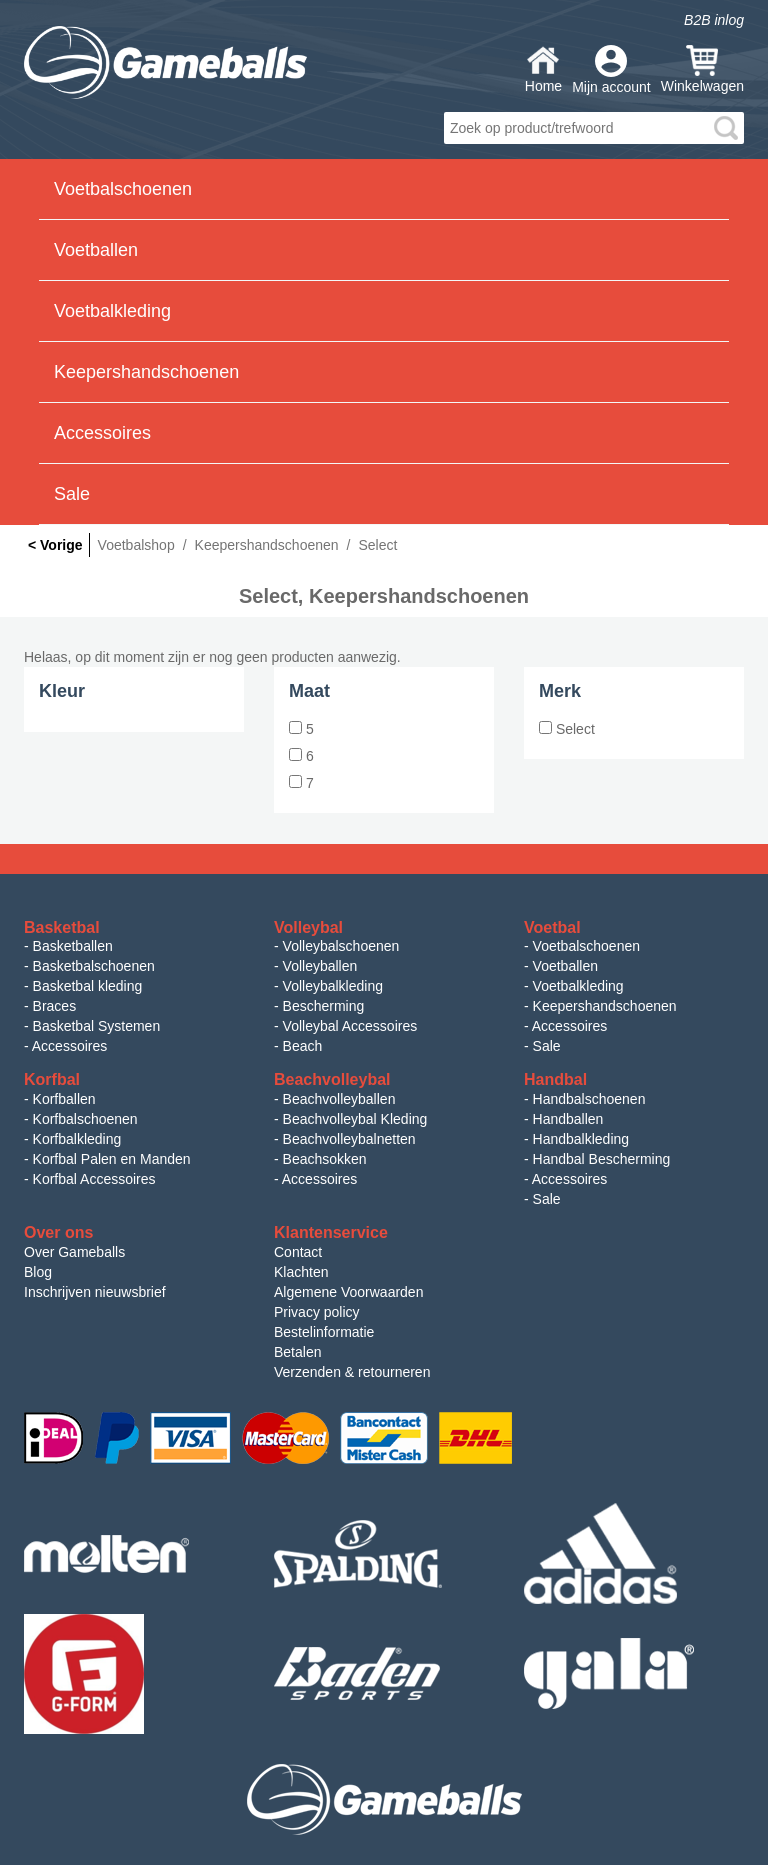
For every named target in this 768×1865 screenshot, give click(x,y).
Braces (55, 1006)
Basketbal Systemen (97, 1026)
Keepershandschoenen (605, 1006)
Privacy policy (317, 1312)
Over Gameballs (74, 1252)
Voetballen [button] (96, 250)
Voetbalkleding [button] (112, 311)
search (726, 128)
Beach (303, 1046)
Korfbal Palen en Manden (112, 1159)
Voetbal (552, 927)
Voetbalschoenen (586, 946)
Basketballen (73, 946)
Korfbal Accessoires (94, 1179)
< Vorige (55, 545)
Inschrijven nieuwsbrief (95, 1292)
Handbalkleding (581, 1139)
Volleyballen (320, 966)
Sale (547, 1046)
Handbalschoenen (589, 1099)
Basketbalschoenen (94, 966)
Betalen (297, 1352)
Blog (38, 1272)
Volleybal (308, 927)
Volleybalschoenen (341, 946)
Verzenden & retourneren (352, 1372)
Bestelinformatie (324, 1332)
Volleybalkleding (333, 986)
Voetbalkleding (578, 986)
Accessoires (69, 1046)
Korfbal (52, 1079)
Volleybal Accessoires (350, 1026)
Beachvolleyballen (339, 1099)
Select (567, 729)
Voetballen (565, 966)
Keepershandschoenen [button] (146, 372)
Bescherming (324, 1006)
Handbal (555, 1079)
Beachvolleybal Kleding (355, 1119)
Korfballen (64, 1099)
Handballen (568, 1119)
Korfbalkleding (77, 1139)
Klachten (301, 1272)
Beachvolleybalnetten (349, 1139)
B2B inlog (714, 20)
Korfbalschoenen (85, 1119)
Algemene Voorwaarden (348, 1292)
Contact (298, 1252)
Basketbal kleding (88, 986)
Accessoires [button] (102, 433)
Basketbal (62, 927)
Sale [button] (72, 494)
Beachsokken (325, 1159)
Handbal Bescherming (602, 1159)
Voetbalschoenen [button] (123, 189)
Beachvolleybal (332, 1079)
